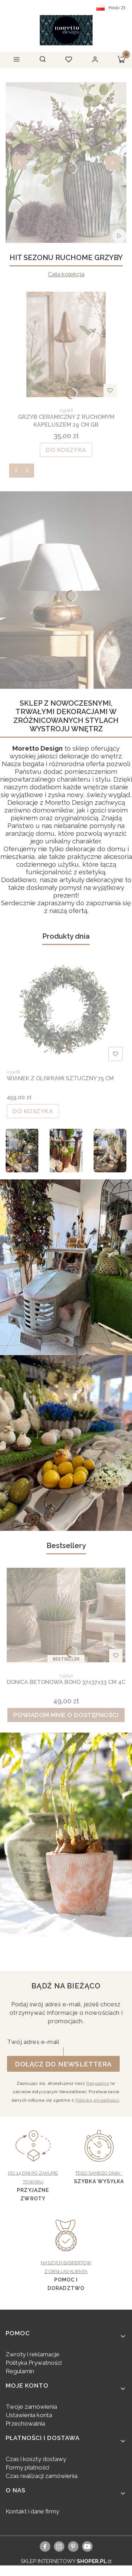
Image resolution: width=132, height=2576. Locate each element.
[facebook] (44, 2546)
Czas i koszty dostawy (36, 2458)
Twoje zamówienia (31, 2406)
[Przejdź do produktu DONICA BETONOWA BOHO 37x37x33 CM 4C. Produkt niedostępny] (66, 1615)
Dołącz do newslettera (63, 2064)
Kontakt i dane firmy (32, 2511)
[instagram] (59, 2546)
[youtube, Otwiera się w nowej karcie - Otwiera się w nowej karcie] (87, 2546)
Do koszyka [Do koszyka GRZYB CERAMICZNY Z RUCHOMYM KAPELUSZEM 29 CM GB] (66, 449)
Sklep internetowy (64, 2561)
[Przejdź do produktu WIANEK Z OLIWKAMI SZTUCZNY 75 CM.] (66, 1011)
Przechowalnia (25, 2423)
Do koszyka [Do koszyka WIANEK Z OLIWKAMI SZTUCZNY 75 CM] (33, 1111)
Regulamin (97, 2083)
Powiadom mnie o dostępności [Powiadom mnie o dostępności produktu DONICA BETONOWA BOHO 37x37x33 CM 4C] (65, 1715)
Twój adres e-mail (33, 2041)
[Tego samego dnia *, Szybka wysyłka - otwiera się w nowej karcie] (99, 2153)
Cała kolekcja (66, 274)
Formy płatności (27, 2467)
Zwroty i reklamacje (32, 2354)
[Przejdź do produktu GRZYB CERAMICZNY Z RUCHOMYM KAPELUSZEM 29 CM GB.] (66, 344)
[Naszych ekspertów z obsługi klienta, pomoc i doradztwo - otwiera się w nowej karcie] (66, 2248)
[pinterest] (73, 2546)
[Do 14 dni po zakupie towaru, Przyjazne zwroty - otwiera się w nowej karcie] (33, 2158)
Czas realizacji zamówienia (41, 2475)
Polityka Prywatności (34, 2362)
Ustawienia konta (29, 2415)
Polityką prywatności (97, 2100)
